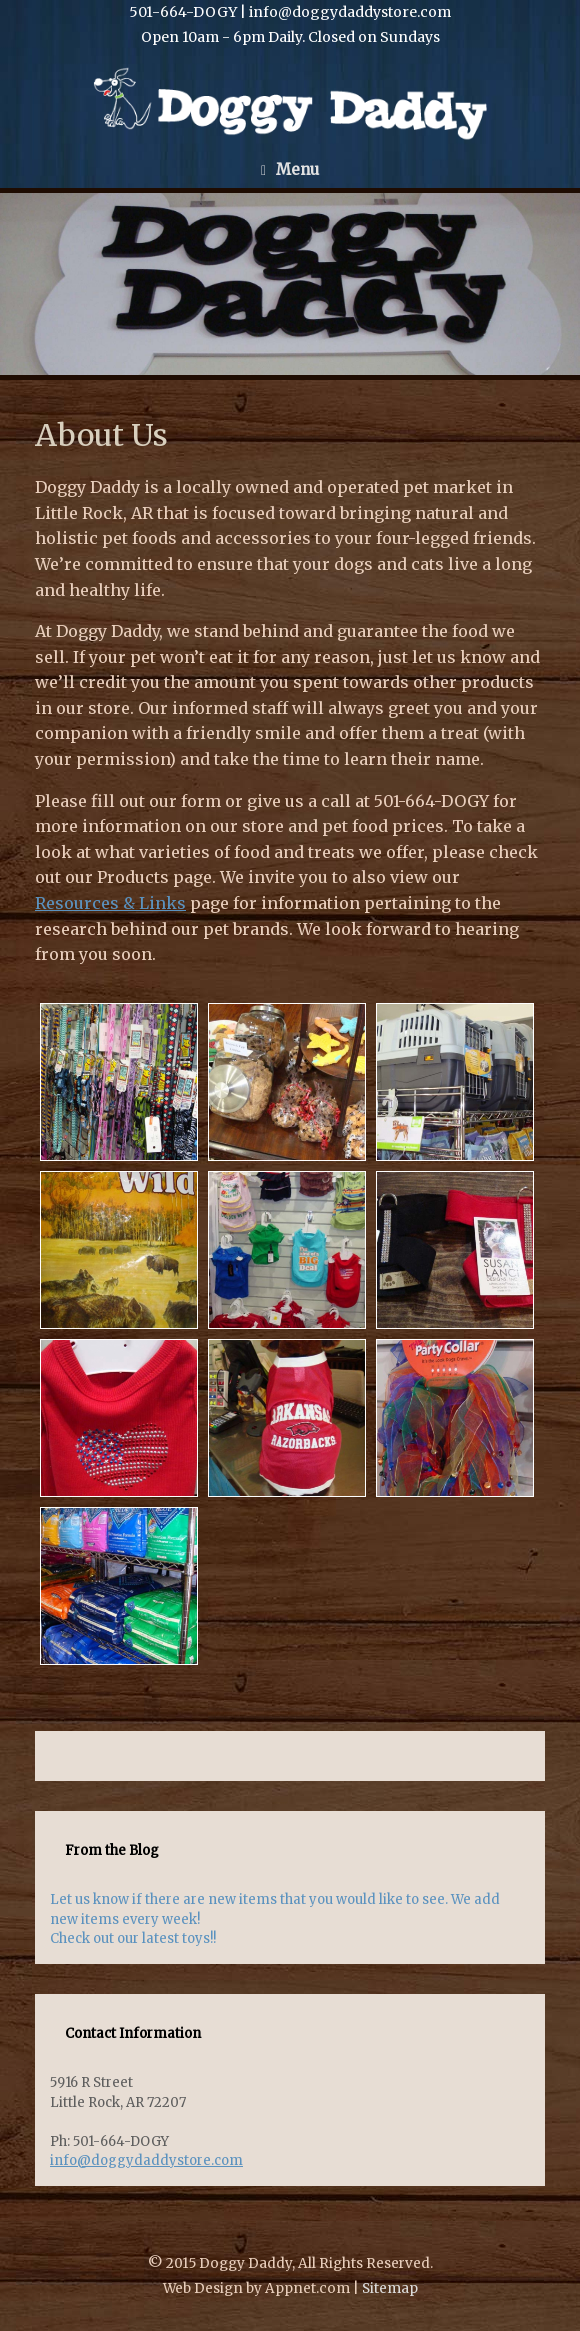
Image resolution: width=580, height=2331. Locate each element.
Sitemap (390, 2288)
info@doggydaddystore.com (146, 2160)
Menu (290, 169)
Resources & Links (110, 903)
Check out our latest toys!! (133, 1938)
